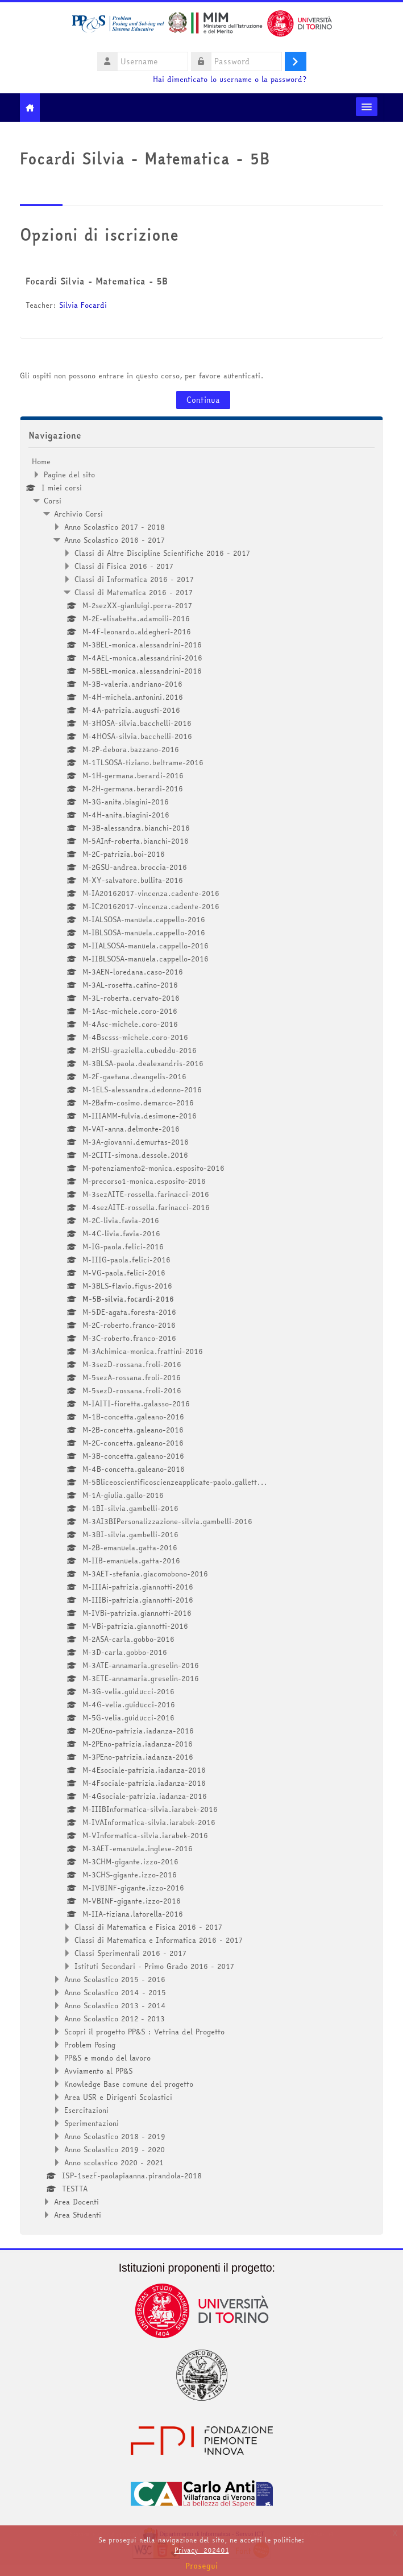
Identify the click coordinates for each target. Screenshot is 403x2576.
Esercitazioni (86, 2110)
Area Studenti (77, 2214)
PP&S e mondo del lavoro (107, 2057)
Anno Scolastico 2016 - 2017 (114, 540)
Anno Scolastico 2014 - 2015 (115, 1992)
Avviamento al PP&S (98, 2071)
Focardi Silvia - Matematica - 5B (97, 281)
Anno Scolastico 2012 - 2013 (114, 2018)
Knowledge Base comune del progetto (128, 2084)
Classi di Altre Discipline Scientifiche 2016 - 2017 (162, 553)
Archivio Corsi (78, 513)
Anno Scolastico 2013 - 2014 (115, 2005)
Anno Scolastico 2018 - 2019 (114, 2136)
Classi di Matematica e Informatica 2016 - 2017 (158, 1940)
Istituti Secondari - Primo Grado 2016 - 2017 (154, 1966)
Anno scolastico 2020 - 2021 (114, 2162)
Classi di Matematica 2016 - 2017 (133, 592)
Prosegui (201, 2566)
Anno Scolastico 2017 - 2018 (114, 526)
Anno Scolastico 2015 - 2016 (114, 1979)
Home (41, 461)
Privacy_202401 (202, 2550)
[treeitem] (201, 1338)
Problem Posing (89, 2044)
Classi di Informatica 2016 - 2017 (134, 579)
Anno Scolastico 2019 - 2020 (114, 2149)
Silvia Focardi (83, 305)
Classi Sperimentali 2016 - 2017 (130, 1953)
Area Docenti (76, 2201)
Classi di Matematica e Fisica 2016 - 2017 (148, 1927)
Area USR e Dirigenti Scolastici (118, 2097)
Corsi (52, 500)
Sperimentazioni (91, 2123)
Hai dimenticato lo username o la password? (229, 79)
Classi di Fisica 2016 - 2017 (123, 566)
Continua (203, 400)
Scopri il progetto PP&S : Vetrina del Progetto (144, 2031)
